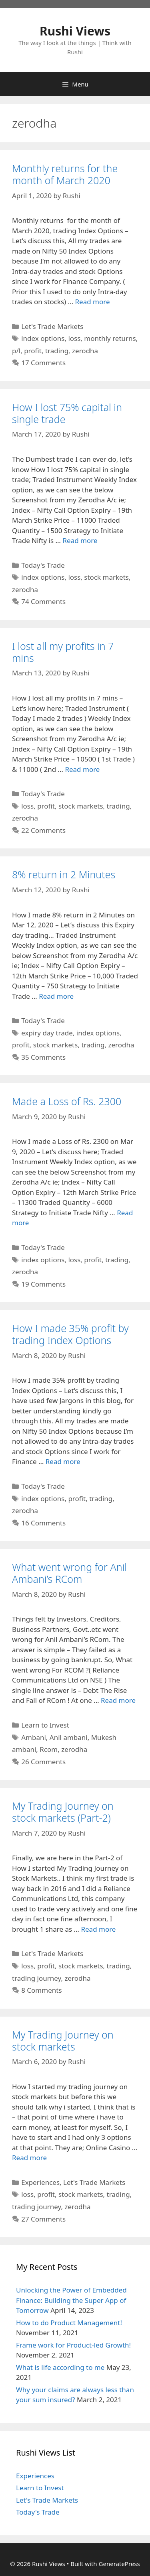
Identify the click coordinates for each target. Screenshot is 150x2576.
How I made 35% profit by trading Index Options (70, 1334)
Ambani (33, 1737)
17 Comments (43, 362)
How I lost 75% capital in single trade (67, 413)
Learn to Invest (45, 1725)
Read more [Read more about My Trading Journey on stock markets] (29, 2157)
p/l (16, 350)
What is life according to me (60, 2367)
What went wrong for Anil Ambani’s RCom (69, 1573)
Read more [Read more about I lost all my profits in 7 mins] (82, 769)
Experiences (40, 2182)
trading (56, 350)
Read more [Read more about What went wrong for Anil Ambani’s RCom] (118, 1700)
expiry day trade (47, 1032)
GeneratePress (119, 2564)
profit (33, 350)
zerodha (85, 350)
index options (42, 338)
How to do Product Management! (69, 2322)
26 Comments (43, 1761)
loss (74, 338)
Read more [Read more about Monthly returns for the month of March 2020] (92, 301)
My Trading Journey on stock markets (63, 2040)
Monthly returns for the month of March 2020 (65, 174)
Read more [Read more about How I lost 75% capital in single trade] (79, 540)
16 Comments (43, 1522)
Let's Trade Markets (52, 326)
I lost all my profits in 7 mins (63, 652)
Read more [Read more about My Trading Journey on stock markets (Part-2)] (98, 1929)
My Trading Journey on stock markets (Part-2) (63, 1811)
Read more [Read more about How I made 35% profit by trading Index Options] (63, 1461)
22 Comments (43, 830)
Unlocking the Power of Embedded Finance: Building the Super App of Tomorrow (71, 2300)
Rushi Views (75, 31)
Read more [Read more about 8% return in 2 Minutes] (56, 996)
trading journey (36, 1978)
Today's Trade (43, 565)
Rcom (49, 1749)
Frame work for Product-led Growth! (73, 2345)
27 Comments (43, 2219)
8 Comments (41, 1990)
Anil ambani (69, 1737)
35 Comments (43, 1057)
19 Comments (43, 1284)
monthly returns (110, 338)
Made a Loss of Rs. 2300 (66, 1101)
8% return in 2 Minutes (63, 874)
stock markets (106, 577)
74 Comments (43, 601)
